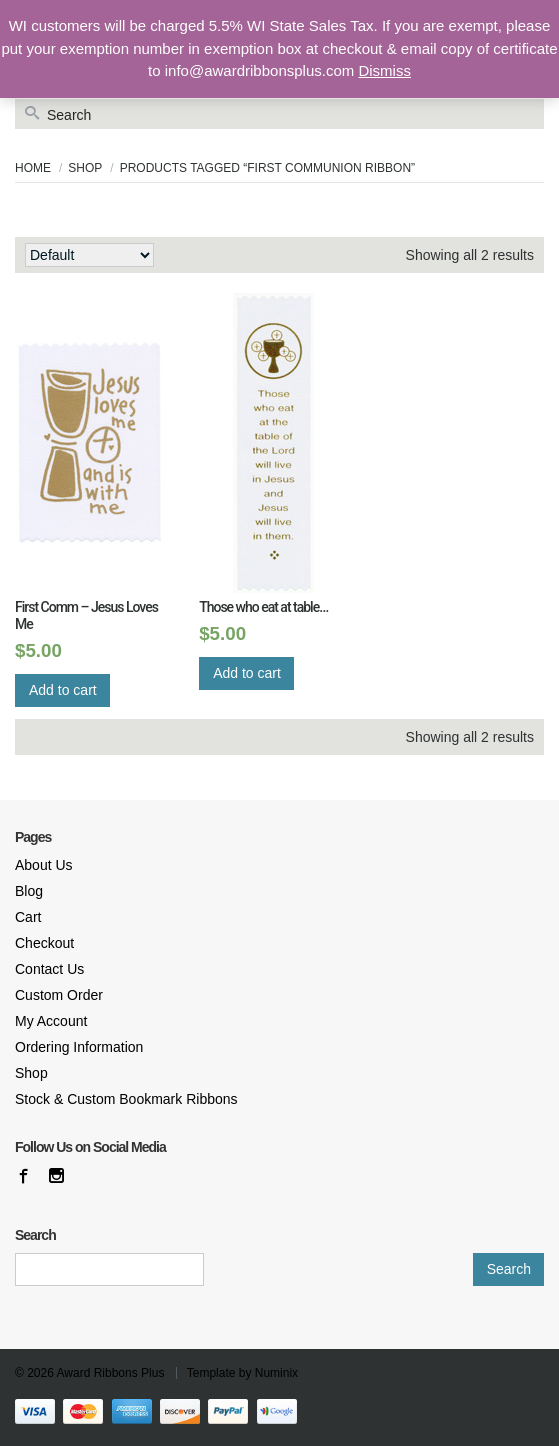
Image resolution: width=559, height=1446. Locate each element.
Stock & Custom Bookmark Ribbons (126, 1099)
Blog (29, 891)
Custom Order (59, 995)
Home (33, 168)
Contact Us (49, 969)
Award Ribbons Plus (111, 1373)
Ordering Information (79, 1047)
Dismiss (384, 70)
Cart (28, 917)
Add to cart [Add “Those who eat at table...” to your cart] (247, 673)
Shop (85, 168)
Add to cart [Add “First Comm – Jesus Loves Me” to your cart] (63, 690)
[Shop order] (89, 255)
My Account (51, 1021)
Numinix (276, 1373)
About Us (44, 865)
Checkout (44, 943)
